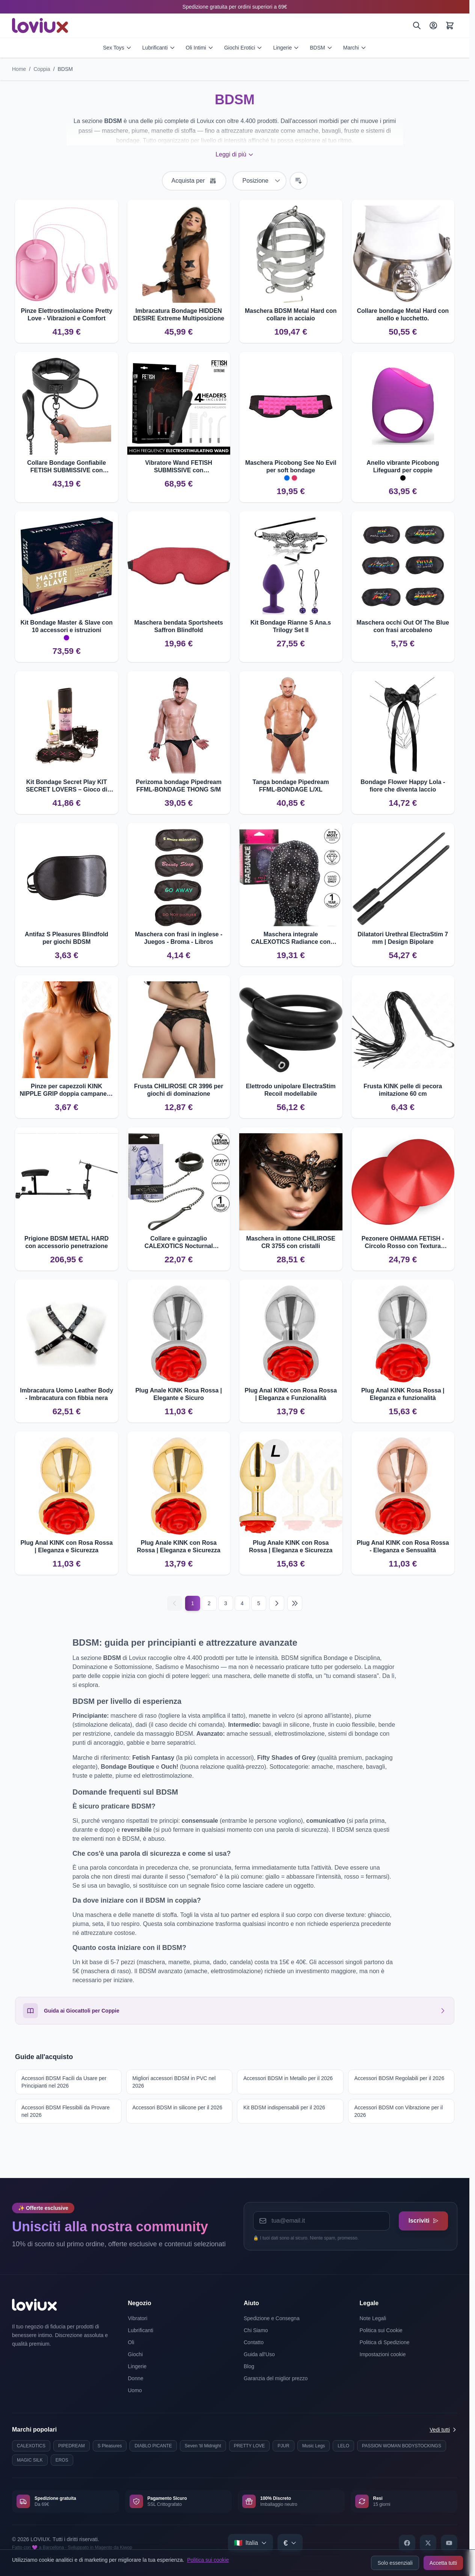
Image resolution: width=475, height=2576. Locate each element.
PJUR (283, 2445)
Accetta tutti (443, 2563)
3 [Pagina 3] (225, 1603)
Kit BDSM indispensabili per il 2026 (284, 2107)
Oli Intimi (200, 48)
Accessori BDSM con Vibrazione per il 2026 (398, 2111)
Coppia (41, 69)
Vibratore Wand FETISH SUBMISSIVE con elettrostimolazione (178, 467)
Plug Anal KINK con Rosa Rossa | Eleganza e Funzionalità (290, 1394)
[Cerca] (416, 25)
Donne (135, 2378)
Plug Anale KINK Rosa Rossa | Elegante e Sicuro (178, 1394)
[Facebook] (407, 2543)
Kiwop (126, 2547)
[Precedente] (174, 1603)
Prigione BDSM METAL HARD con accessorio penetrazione (66, 1242)
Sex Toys (117, 48)
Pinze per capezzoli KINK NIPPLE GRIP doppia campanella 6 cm (66, 1090)
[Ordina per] (259, 181)
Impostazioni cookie (383, 2354)
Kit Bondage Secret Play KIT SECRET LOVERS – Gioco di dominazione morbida (66, 786)
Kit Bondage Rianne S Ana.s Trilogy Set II (290, 626)
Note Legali (373, 2318)
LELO (343, 2445)
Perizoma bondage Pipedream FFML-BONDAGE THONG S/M (179, 786)
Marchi (354, 48)
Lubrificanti (158, 48)
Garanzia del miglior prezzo (276, 2378)
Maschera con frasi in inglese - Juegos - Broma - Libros (178, 938)
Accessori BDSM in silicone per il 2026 (178, 2107)
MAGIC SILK (30, 2460)
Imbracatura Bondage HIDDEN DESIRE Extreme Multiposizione (178, 314)
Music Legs (313, 2445)
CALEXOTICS (31, 2445)
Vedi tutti (443, 2430)
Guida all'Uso (259, 2354)
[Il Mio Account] (433, 25)
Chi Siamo (256, 2330)
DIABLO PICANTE (153, 2445)
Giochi (135, 2354)
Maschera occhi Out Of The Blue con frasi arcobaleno (403, 626)
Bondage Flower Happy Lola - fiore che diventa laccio (402, 786)
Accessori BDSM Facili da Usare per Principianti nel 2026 (63, 2082)
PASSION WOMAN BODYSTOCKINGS (401, 2445)
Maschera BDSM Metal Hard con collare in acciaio (291, 314)
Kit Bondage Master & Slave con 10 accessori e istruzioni (67, 626)
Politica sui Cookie (381, 2330)
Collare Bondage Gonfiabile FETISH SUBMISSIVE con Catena (66, 467)
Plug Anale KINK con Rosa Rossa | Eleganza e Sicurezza (178, 1546)
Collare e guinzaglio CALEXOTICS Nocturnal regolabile (179, 1242)
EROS (62, 2460)
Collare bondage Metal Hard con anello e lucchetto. (403, 314)
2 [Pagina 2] (209, 1603)
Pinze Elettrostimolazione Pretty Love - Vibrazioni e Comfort (66, 314)
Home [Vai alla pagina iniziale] (19, 69)
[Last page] (294, 1603)
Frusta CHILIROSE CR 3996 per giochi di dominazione (178, 1090)
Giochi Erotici (243, 48)
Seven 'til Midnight (203, 2445)
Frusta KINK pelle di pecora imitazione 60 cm (402, 1090)
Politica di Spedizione (385, 2342)
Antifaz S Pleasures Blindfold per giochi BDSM (66, 938)
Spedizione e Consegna (272, 2318)
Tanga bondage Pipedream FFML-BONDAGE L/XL (291, 786)
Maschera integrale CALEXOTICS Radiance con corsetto (290, 938)
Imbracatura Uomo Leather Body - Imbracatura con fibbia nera (66, 1394)
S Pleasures (110, 2445)
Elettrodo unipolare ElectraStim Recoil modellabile (291, 1090)
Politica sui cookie (208, 2560)
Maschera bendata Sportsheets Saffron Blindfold (178, 626)
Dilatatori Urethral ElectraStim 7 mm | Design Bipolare (402, 938)
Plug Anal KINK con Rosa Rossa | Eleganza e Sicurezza (66, 1546)
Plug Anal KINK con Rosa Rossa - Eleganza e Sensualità (403, 1546)
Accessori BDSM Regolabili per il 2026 (399, 2078)
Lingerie (286, 48)
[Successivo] (276, 1603)
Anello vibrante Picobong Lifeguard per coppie (402, 466)
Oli (131, 2342)
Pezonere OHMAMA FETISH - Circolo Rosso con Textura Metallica (403, 1242)
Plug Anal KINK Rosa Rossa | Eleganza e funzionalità (403, 1394)
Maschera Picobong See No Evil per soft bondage (290, 466)
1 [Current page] (192, 1603)
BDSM (321, 48)
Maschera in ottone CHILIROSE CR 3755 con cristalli (290, 1242)
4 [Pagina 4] (242, 1603)
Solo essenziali (394, 2563)
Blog (249, 2366)
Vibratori (138, 2318)
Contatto (254, 2342)
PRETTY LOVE (249, 2445)
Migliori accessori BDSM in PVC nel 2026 (174, 2082)
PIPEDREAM (71, 2445)
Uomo (135, 2390)
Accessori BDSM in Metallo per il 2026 (288, 2078)
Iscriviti (421, 2219)
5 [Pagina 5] (258, 1603)
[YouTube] (449, 2543)
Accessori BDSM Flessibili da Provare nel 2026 (65, 2111)
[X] (428, 2543)
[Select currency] (290, 2543)
